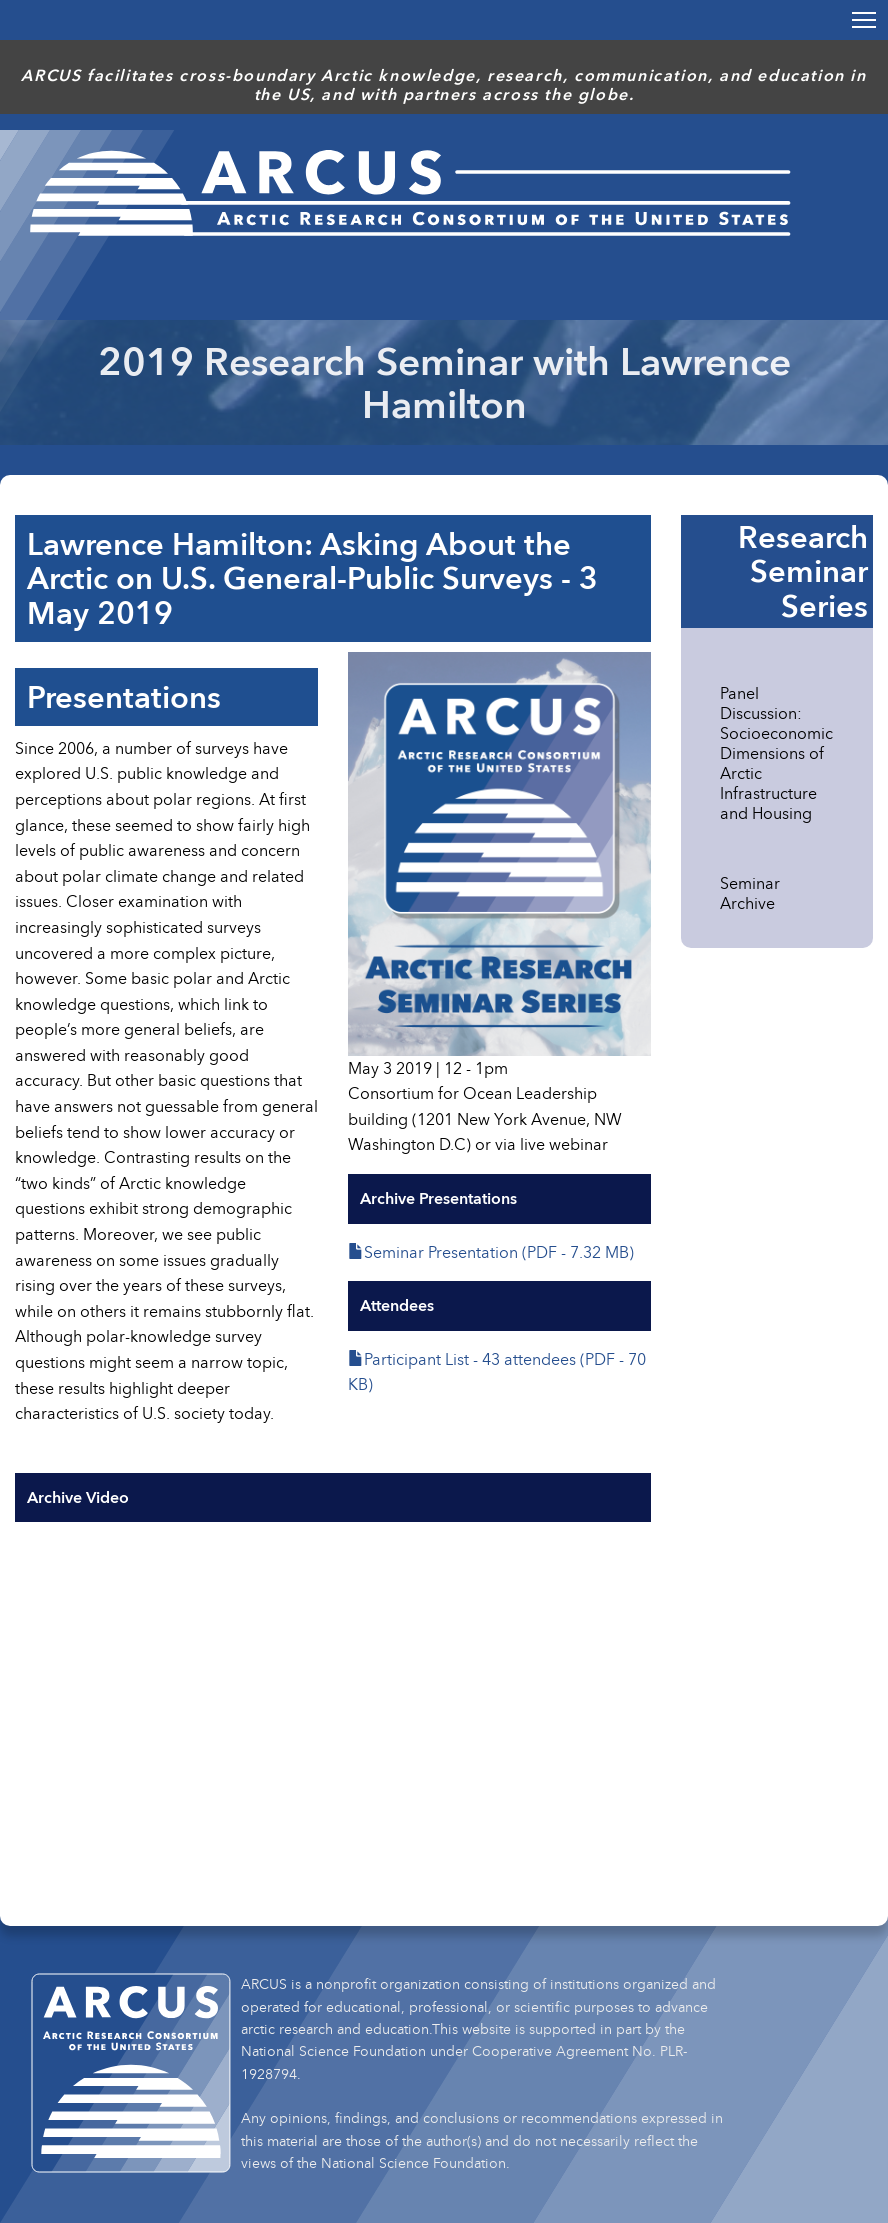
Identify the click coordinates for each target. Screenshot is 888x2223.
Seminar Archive (750, 893)
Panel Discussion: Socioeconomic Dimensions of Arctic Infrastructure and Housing (776, 753)
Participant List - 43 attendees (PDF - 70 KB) (497, 1372)
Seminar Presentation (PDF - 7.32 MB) (499, 1252)
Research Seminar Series (803, 571)
